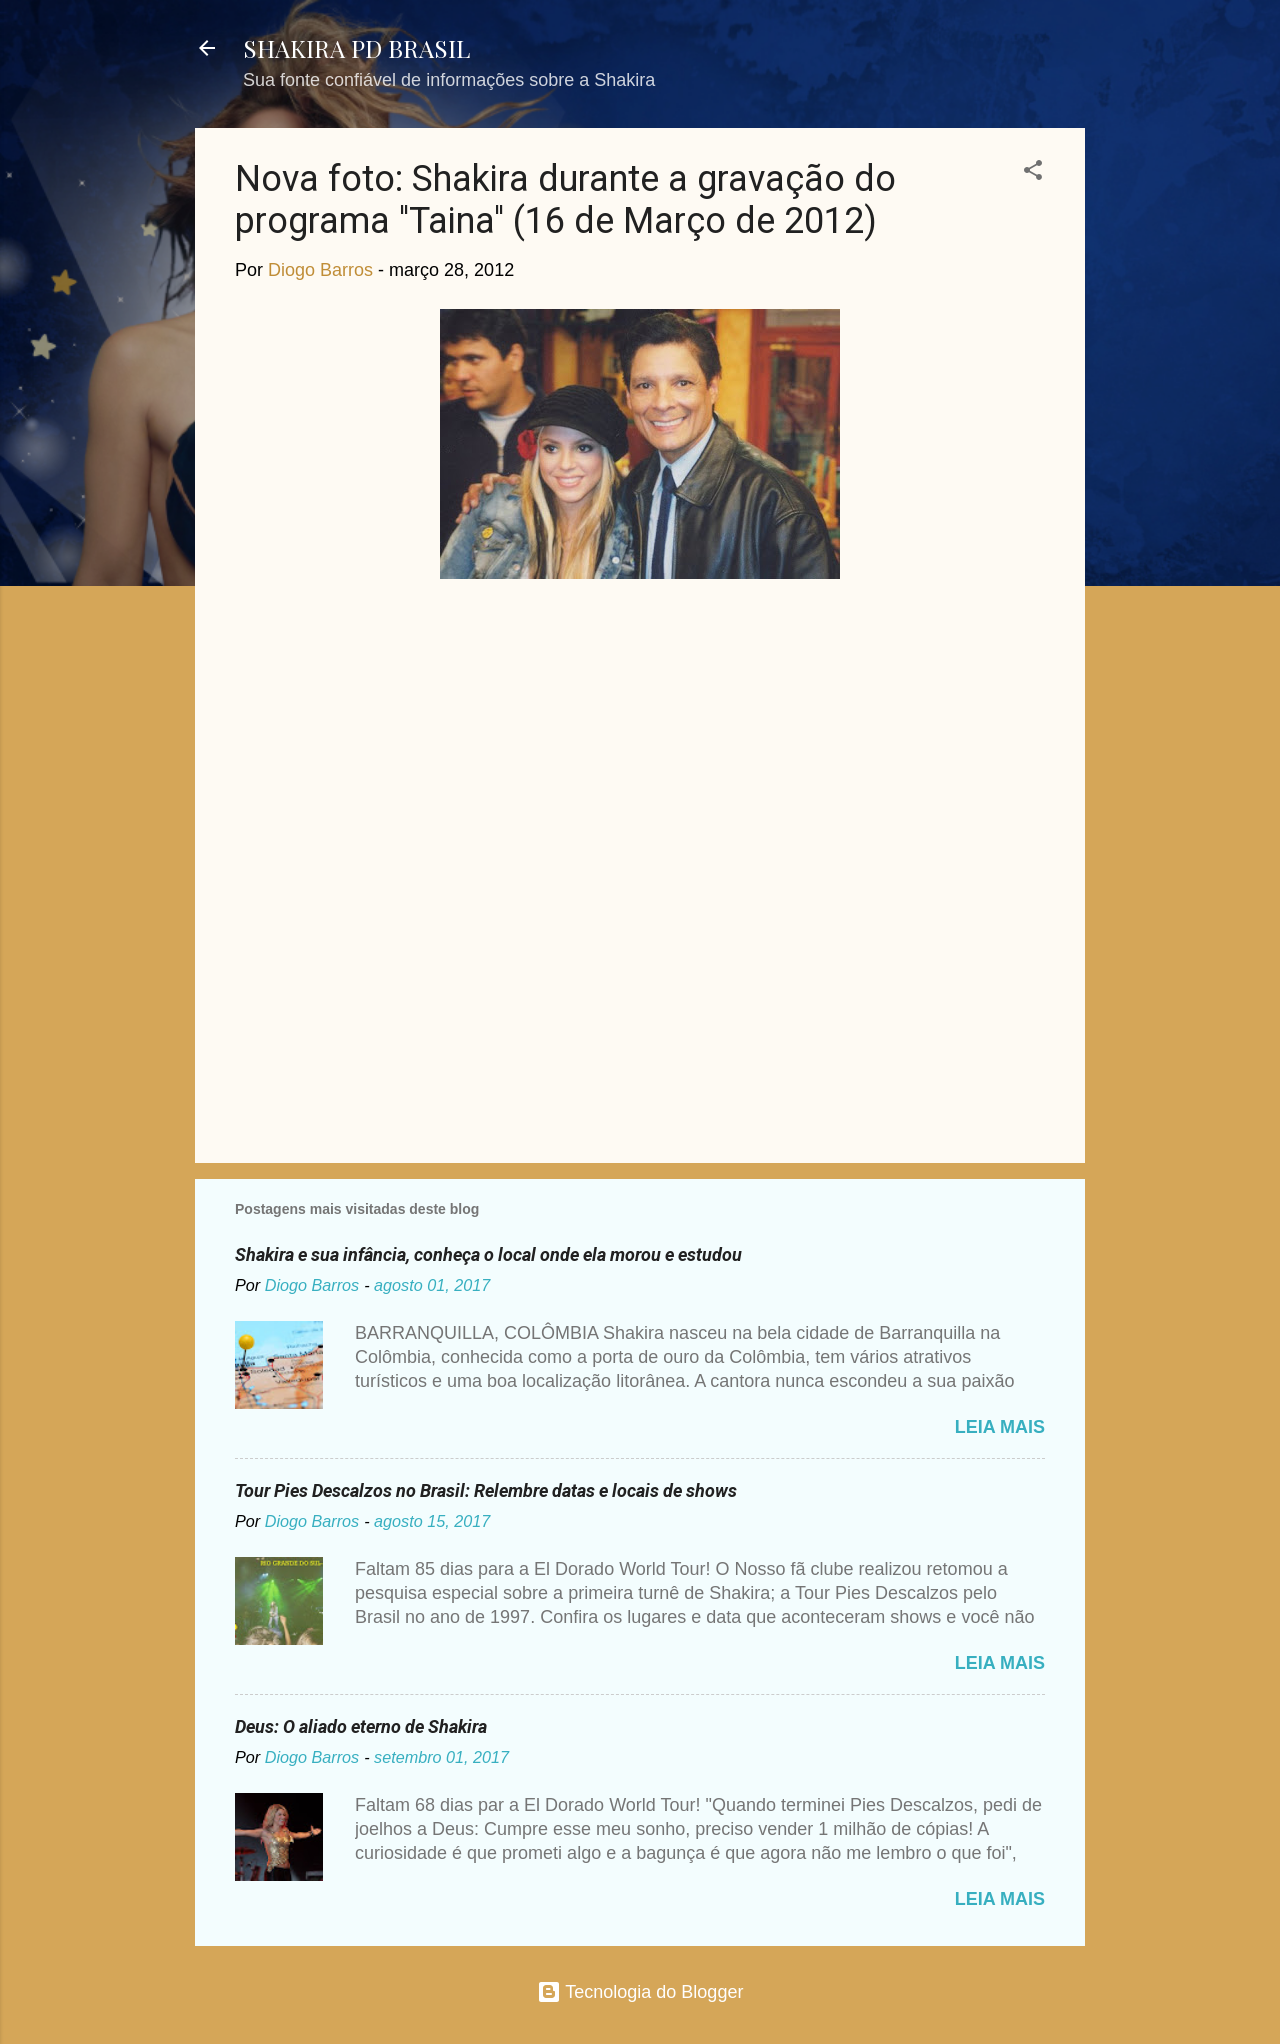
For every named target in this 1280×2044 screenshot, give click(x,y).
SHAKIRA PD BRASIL (356, 48)
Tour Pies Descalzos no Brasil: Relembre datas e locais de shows (486, 1490)
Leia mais (1000, 1427)
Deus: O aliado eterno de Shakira (361, 1726)
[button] (1033, 173)
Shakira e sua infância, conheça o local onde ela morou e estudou (488, 1254)
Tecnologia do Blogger (640, 1992)
